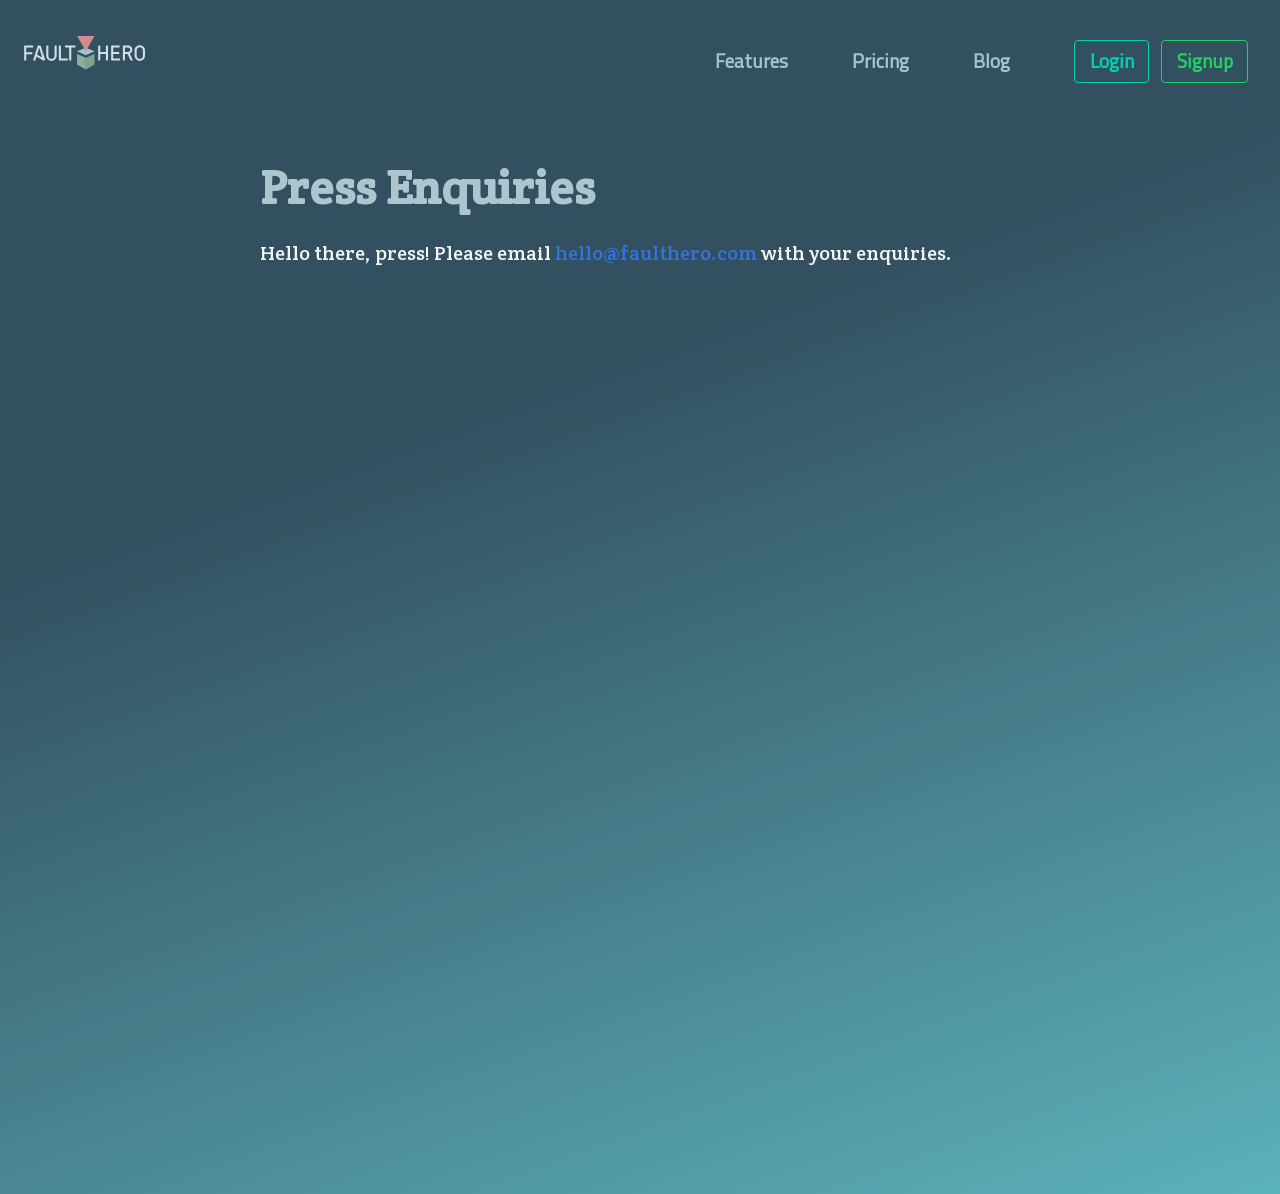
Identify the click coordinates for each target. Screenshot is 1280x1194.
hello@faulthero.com (656, 253)
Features (751, 60)
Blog (991, 60)
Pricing (880, 60)
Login (1112, 60)
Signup (1205, 60)
